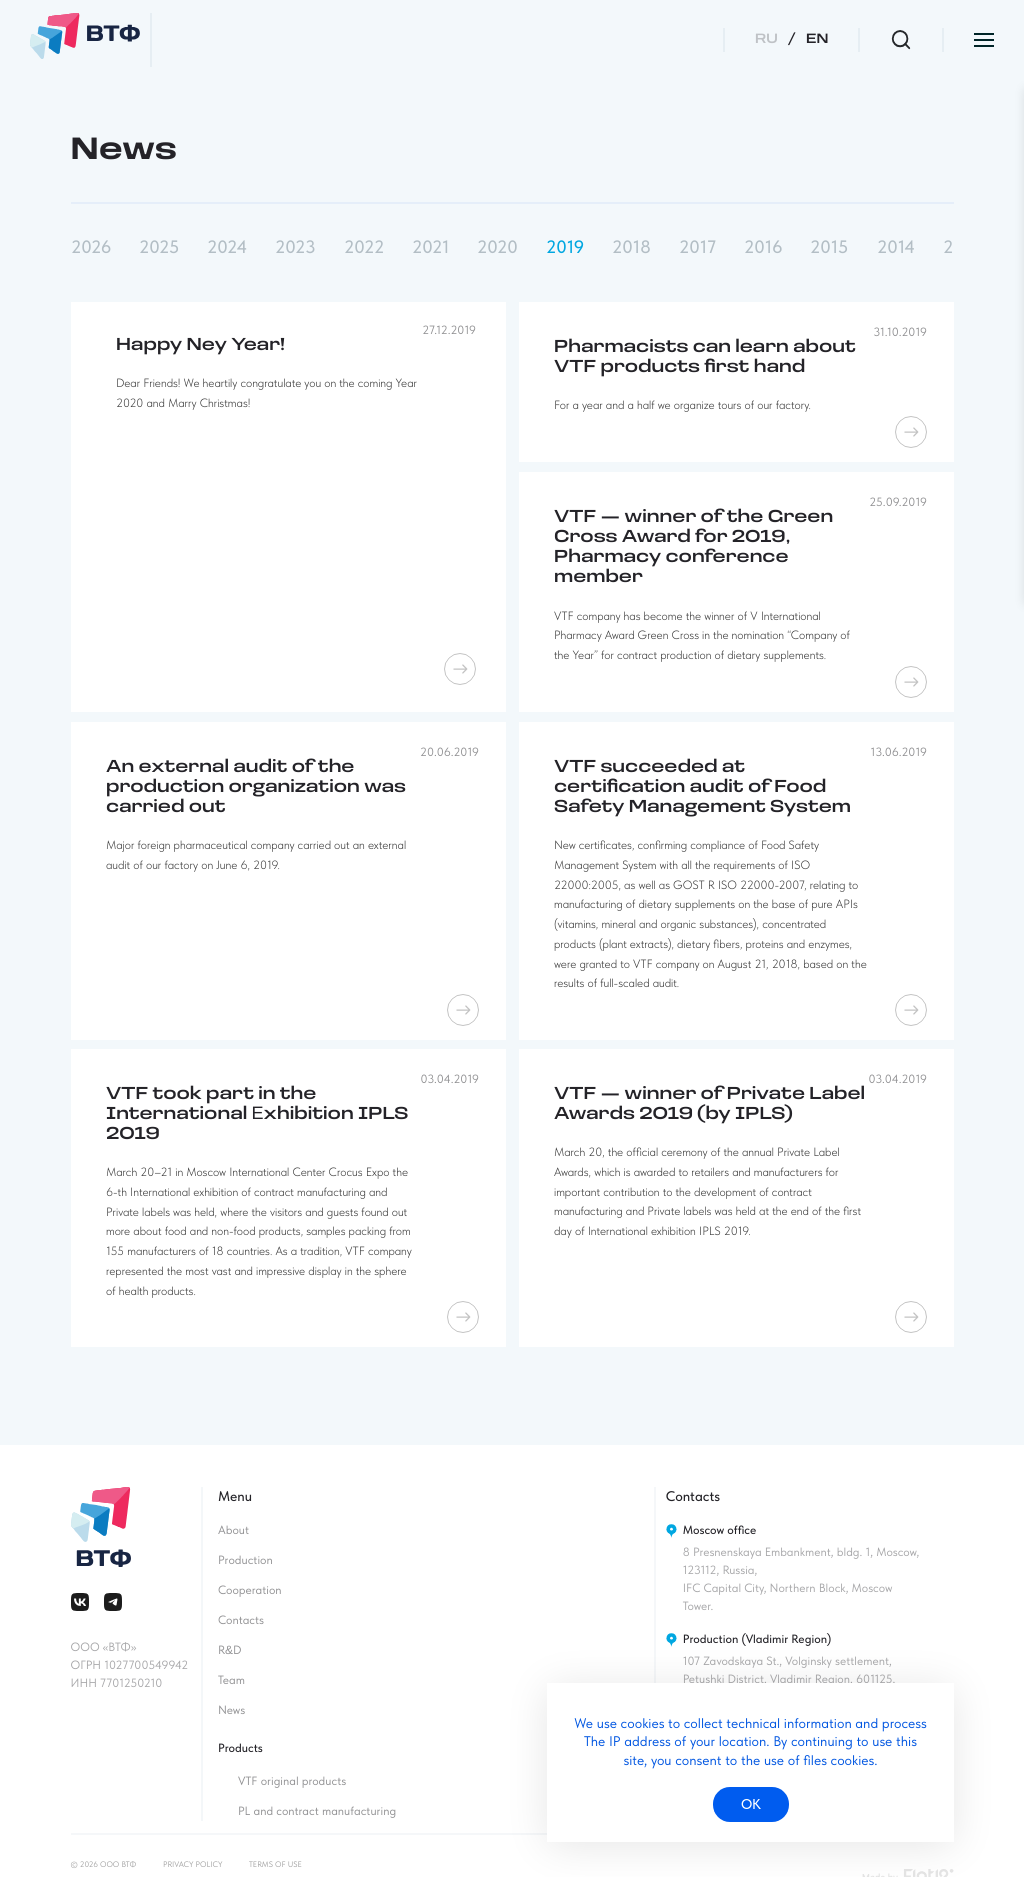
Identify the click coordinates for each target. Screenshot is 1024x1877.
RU (766, 39)
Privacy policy (192, 1864)
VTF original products (292, 1781)
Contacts (241, 1620)
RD (230, 1650)
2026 (91, 248)
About (233, 1530)
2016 (763, 248)
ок (751, 1804)
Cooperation (250, 1590)
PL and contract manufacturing (317, 1811)
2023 (295, 248)
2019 (565, 248)
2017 (697, 248)
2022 (364, 248)
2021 (430, 248)
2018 (631, 248)
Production (245, 1560)
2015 (829, 248)
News (231, 1710)
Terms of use (275, 1864)
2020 (497, 248)
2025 (159, 248)
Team (231, 1680)
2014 (896, 248)
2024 (227, 248)
